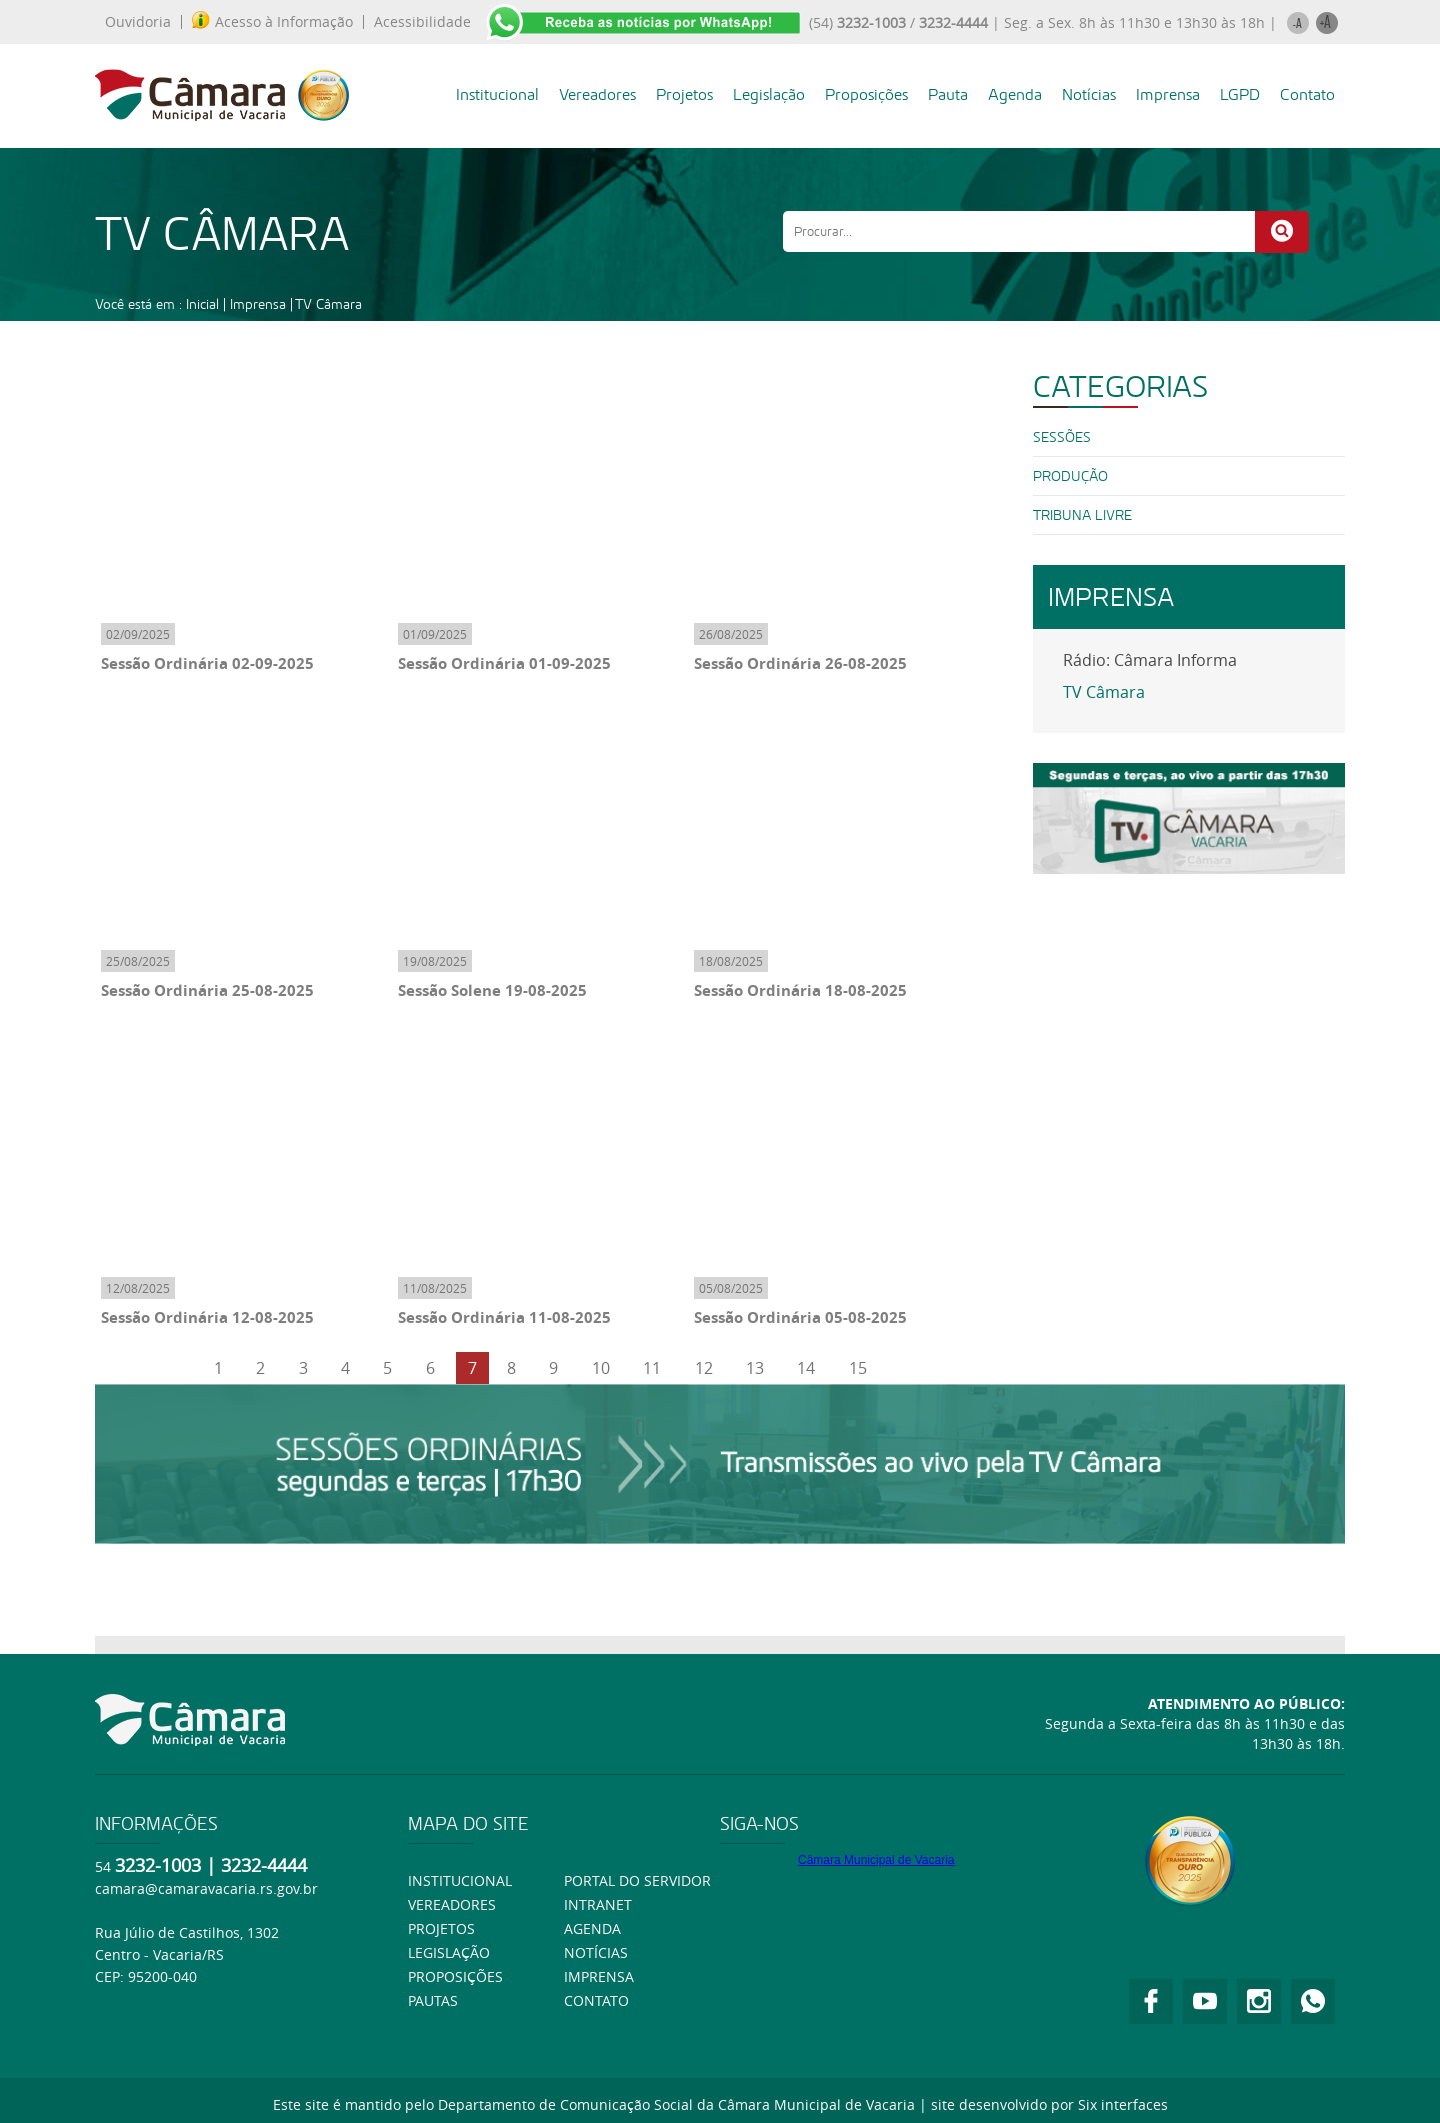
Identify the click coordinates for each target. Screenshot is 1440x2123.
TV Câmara (328, 304)
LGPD (1240, 94)
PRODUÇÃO (1070, 476)
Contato (1307, 94)
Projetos (684, 94)
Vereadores (597, 94)
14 (806, 1368)
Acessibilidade (422, 22)
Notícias (1089, 94)
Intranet (598, 1904)
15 (858, 1368)
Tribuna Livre (1082, 515)
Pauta (948, 94)
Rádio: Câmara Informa (1150, 660)
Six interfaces (1123, 2104)
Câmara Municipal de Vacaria (876, 1860)
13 (755, 1368)
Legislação (769, 94)
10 (601, 1368)
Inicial (202, 304)
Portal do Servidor (637, 1880)
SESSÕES (1062, 437)
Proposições (866, 94)
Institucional (497, 94)
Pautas (433, 2000)
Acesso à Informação (272, 22)
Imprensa (1168, 94)
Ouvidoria (138, 22)
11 (652, 1368)
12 (704, 1368)
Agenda (1015, 94)
